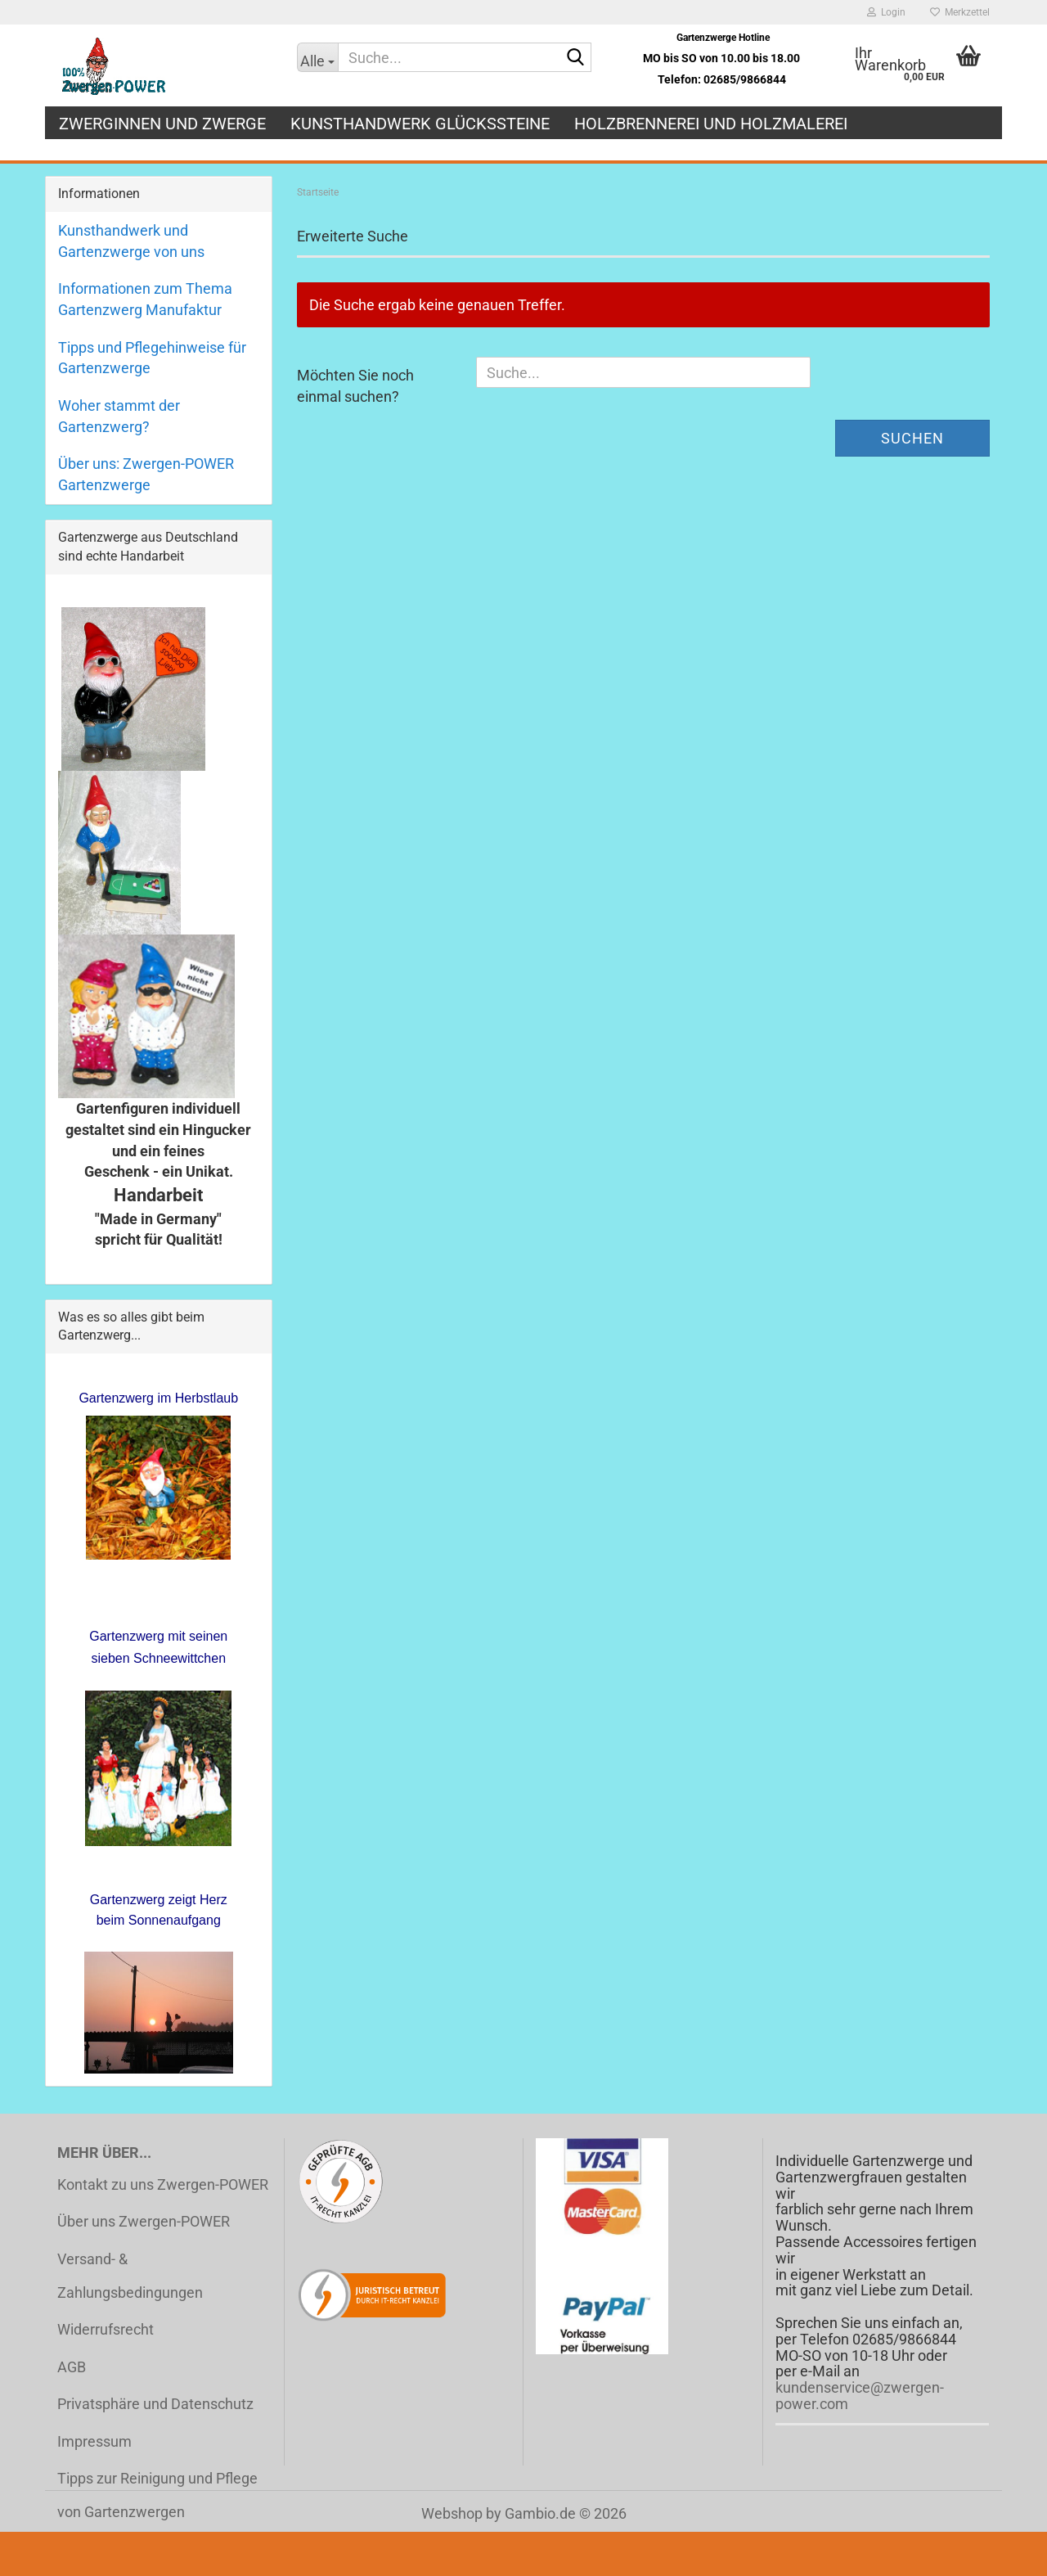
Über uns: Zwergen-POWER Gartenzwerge (146, 474)
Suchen (912, 438)
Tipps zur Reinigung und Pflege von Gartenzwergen (157, 2495)
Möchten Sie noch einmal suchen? (355, 386)
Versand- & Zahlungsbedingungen (130, 2275)
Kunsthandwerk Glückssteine (420, 123)
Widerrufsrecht (105, 2329)
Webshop (452, 2513)
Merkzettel (960, 12)
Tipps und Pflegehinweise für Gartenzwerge (152, 358)
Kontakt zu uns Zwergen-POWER (162, 2184)
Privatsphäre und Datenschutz (155, 2403)
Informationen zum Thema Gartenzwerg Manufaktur (145, 299)
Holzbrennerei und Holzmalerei (710, 123)
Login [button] (886, 12)
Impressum (94, 2441)
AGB (71, 2367)
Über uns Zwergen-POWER (143, 2221)
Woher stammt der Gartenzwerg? (119, 416)
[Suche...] (318, 57)
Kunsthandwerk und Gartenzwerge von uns (131, 241)
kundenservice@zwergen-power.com (859, 2395)
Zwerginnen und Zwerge (162, 123)
